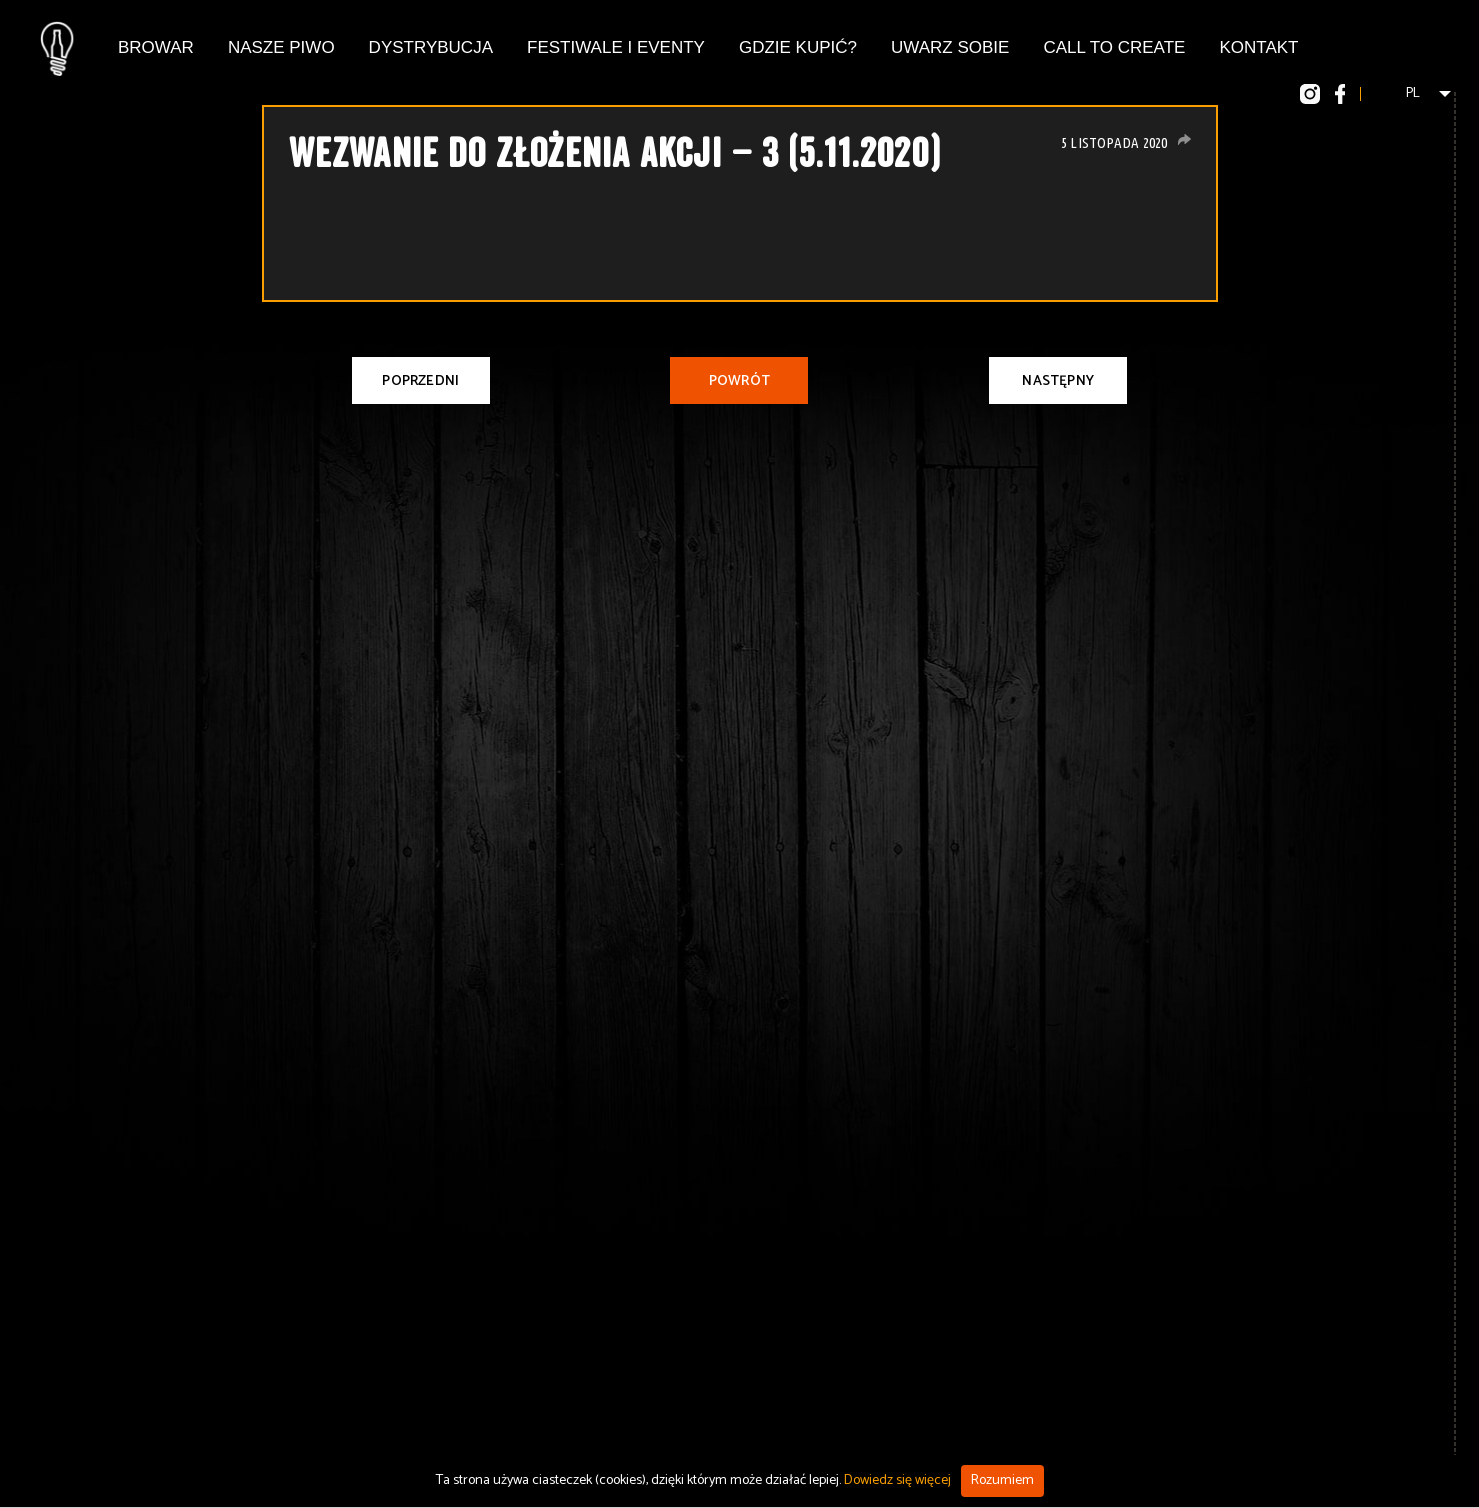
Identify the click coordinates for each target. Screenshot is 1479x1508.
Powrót (739, 381)
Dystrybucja (431, 47)
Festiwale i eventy (616, 47)
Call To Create (1114, 47)
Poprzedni (420, 381)
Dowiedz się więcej (897, 1480)
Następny (1058, 381)
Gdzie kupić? (798, 47)
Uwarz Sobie (950, 47)
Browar (156, 47)
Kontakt (1258, 47)
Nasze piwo (281, 47)
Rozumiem (1002, 1480)
